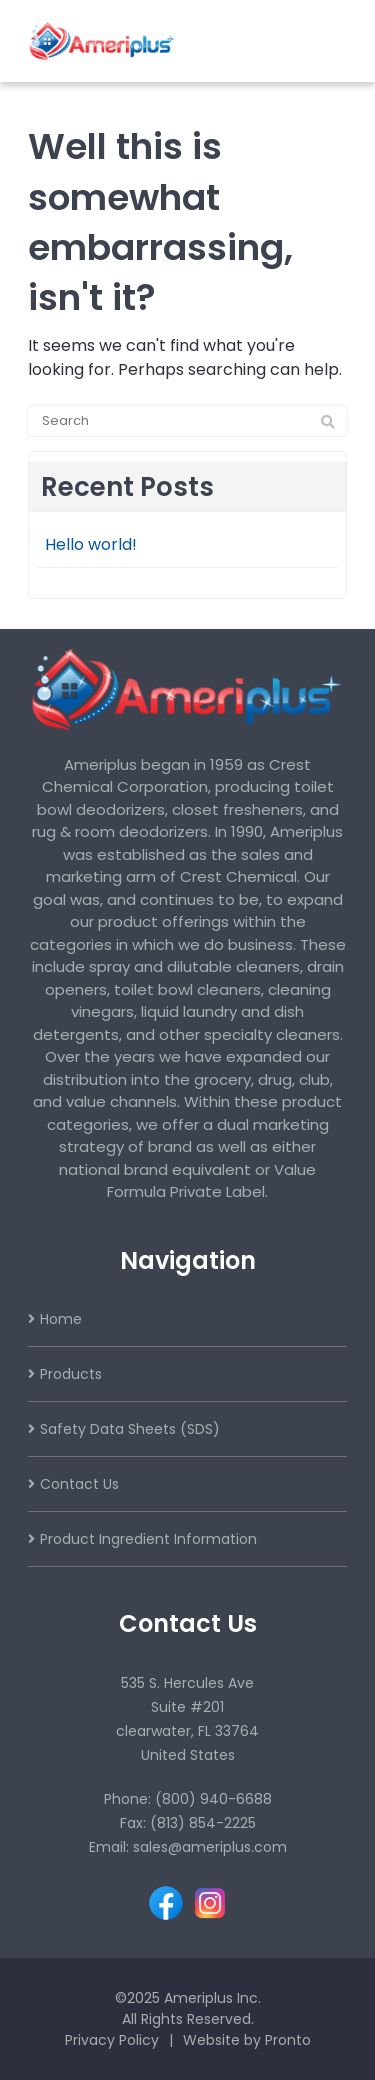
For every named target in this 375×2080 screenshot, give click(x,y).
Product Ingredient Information (148, 1539)
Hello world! (91, 544)
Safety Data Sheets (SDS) (130, 1429)
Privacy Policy (112, 2040)
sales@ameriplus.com (210, 1847)
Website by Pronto (247, 2040)
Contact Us (79, 1484)
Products (71, 1374)
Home (61, 1319)
